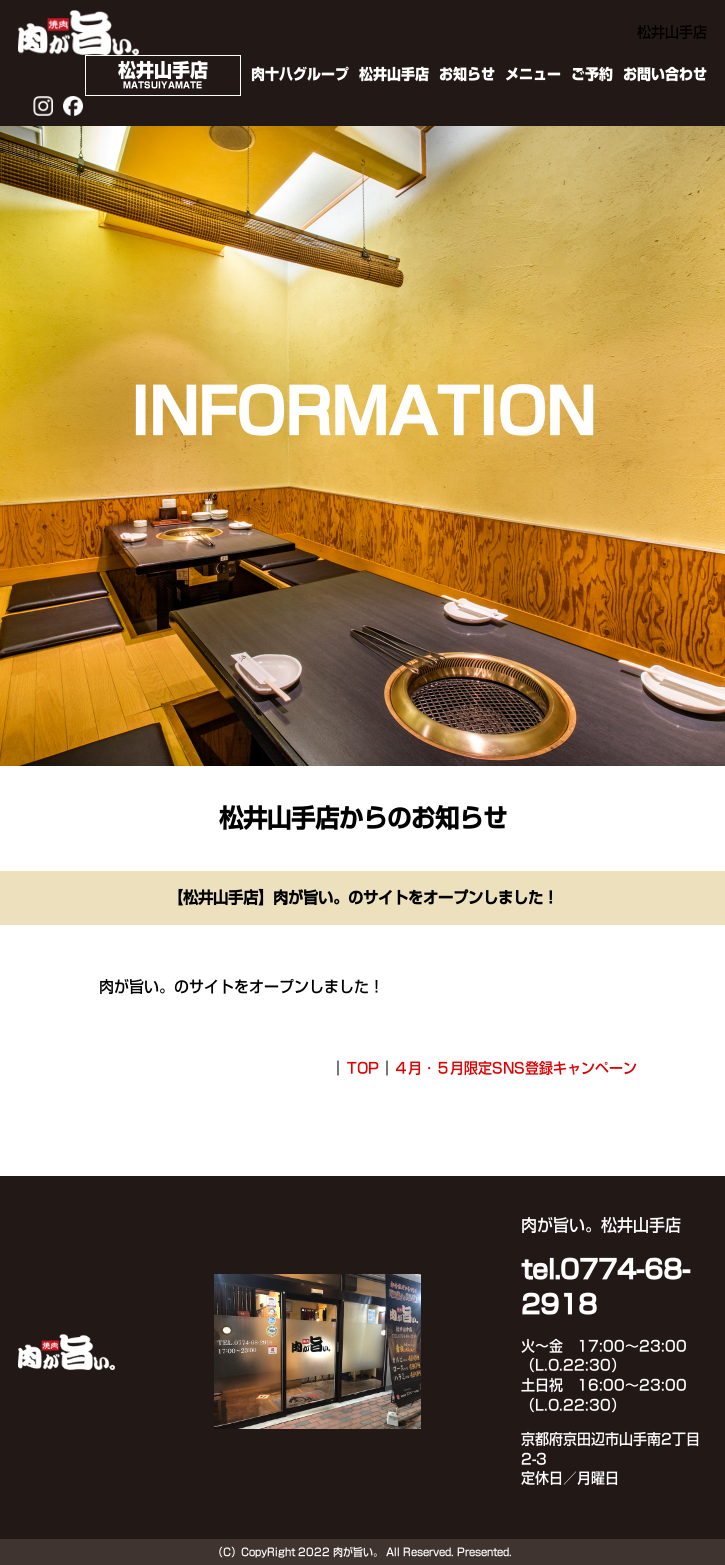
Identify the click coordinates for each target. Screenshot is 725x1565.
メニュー (533, 74)
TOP (363, 1068)
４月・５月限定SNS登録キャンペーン (515, 1068)
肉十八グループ (300, 74)
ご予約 (592, 74)
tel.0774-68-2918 (605, 1287)
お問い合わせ (665, 74)
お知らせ (467, 74)
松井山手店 (394, 74)
